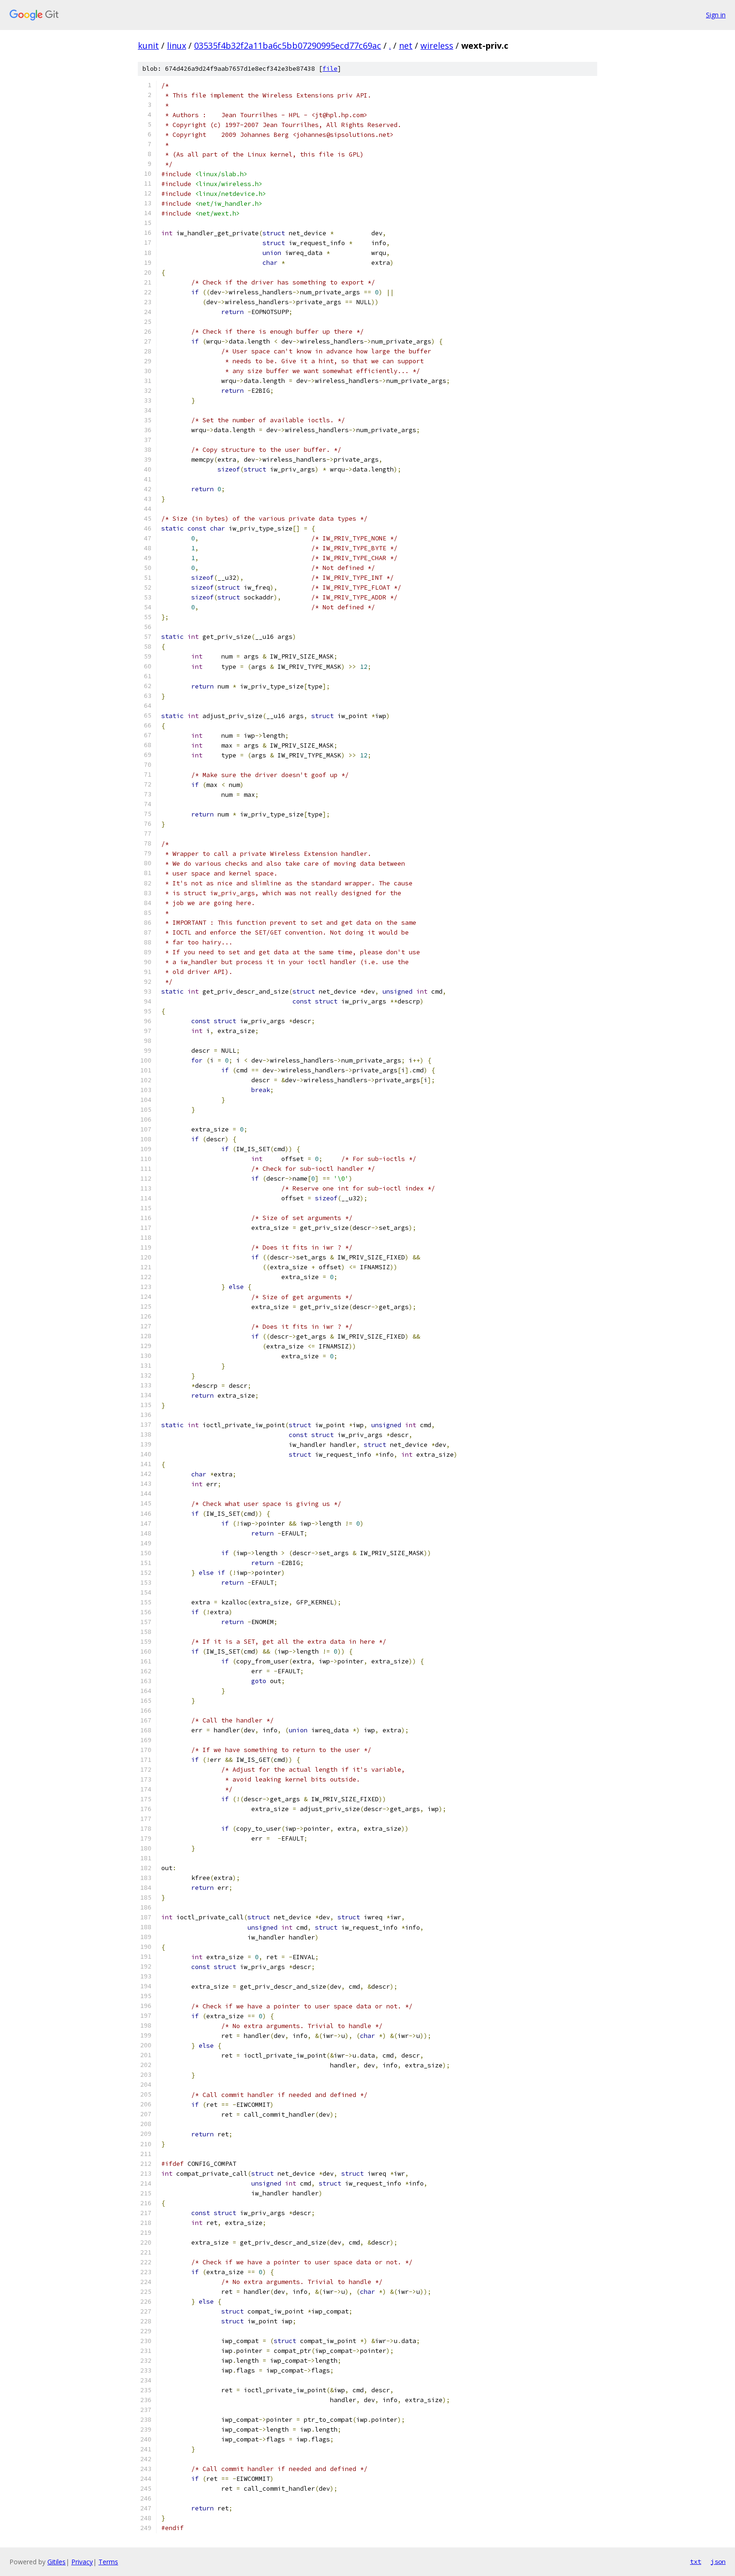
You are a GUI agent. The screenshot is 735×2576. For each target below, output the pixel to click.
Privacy (82, 2561)
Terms (108, 2561)
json (718, 2561)
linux (176, 45)
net (405, 45)
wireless (436, 45)
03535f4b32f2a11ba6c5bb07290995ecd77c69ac (287, 45)
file (330, 69)
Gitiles (56, 2561)
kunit (148, 45)
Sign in (716, 14)
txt (695, 2561)
